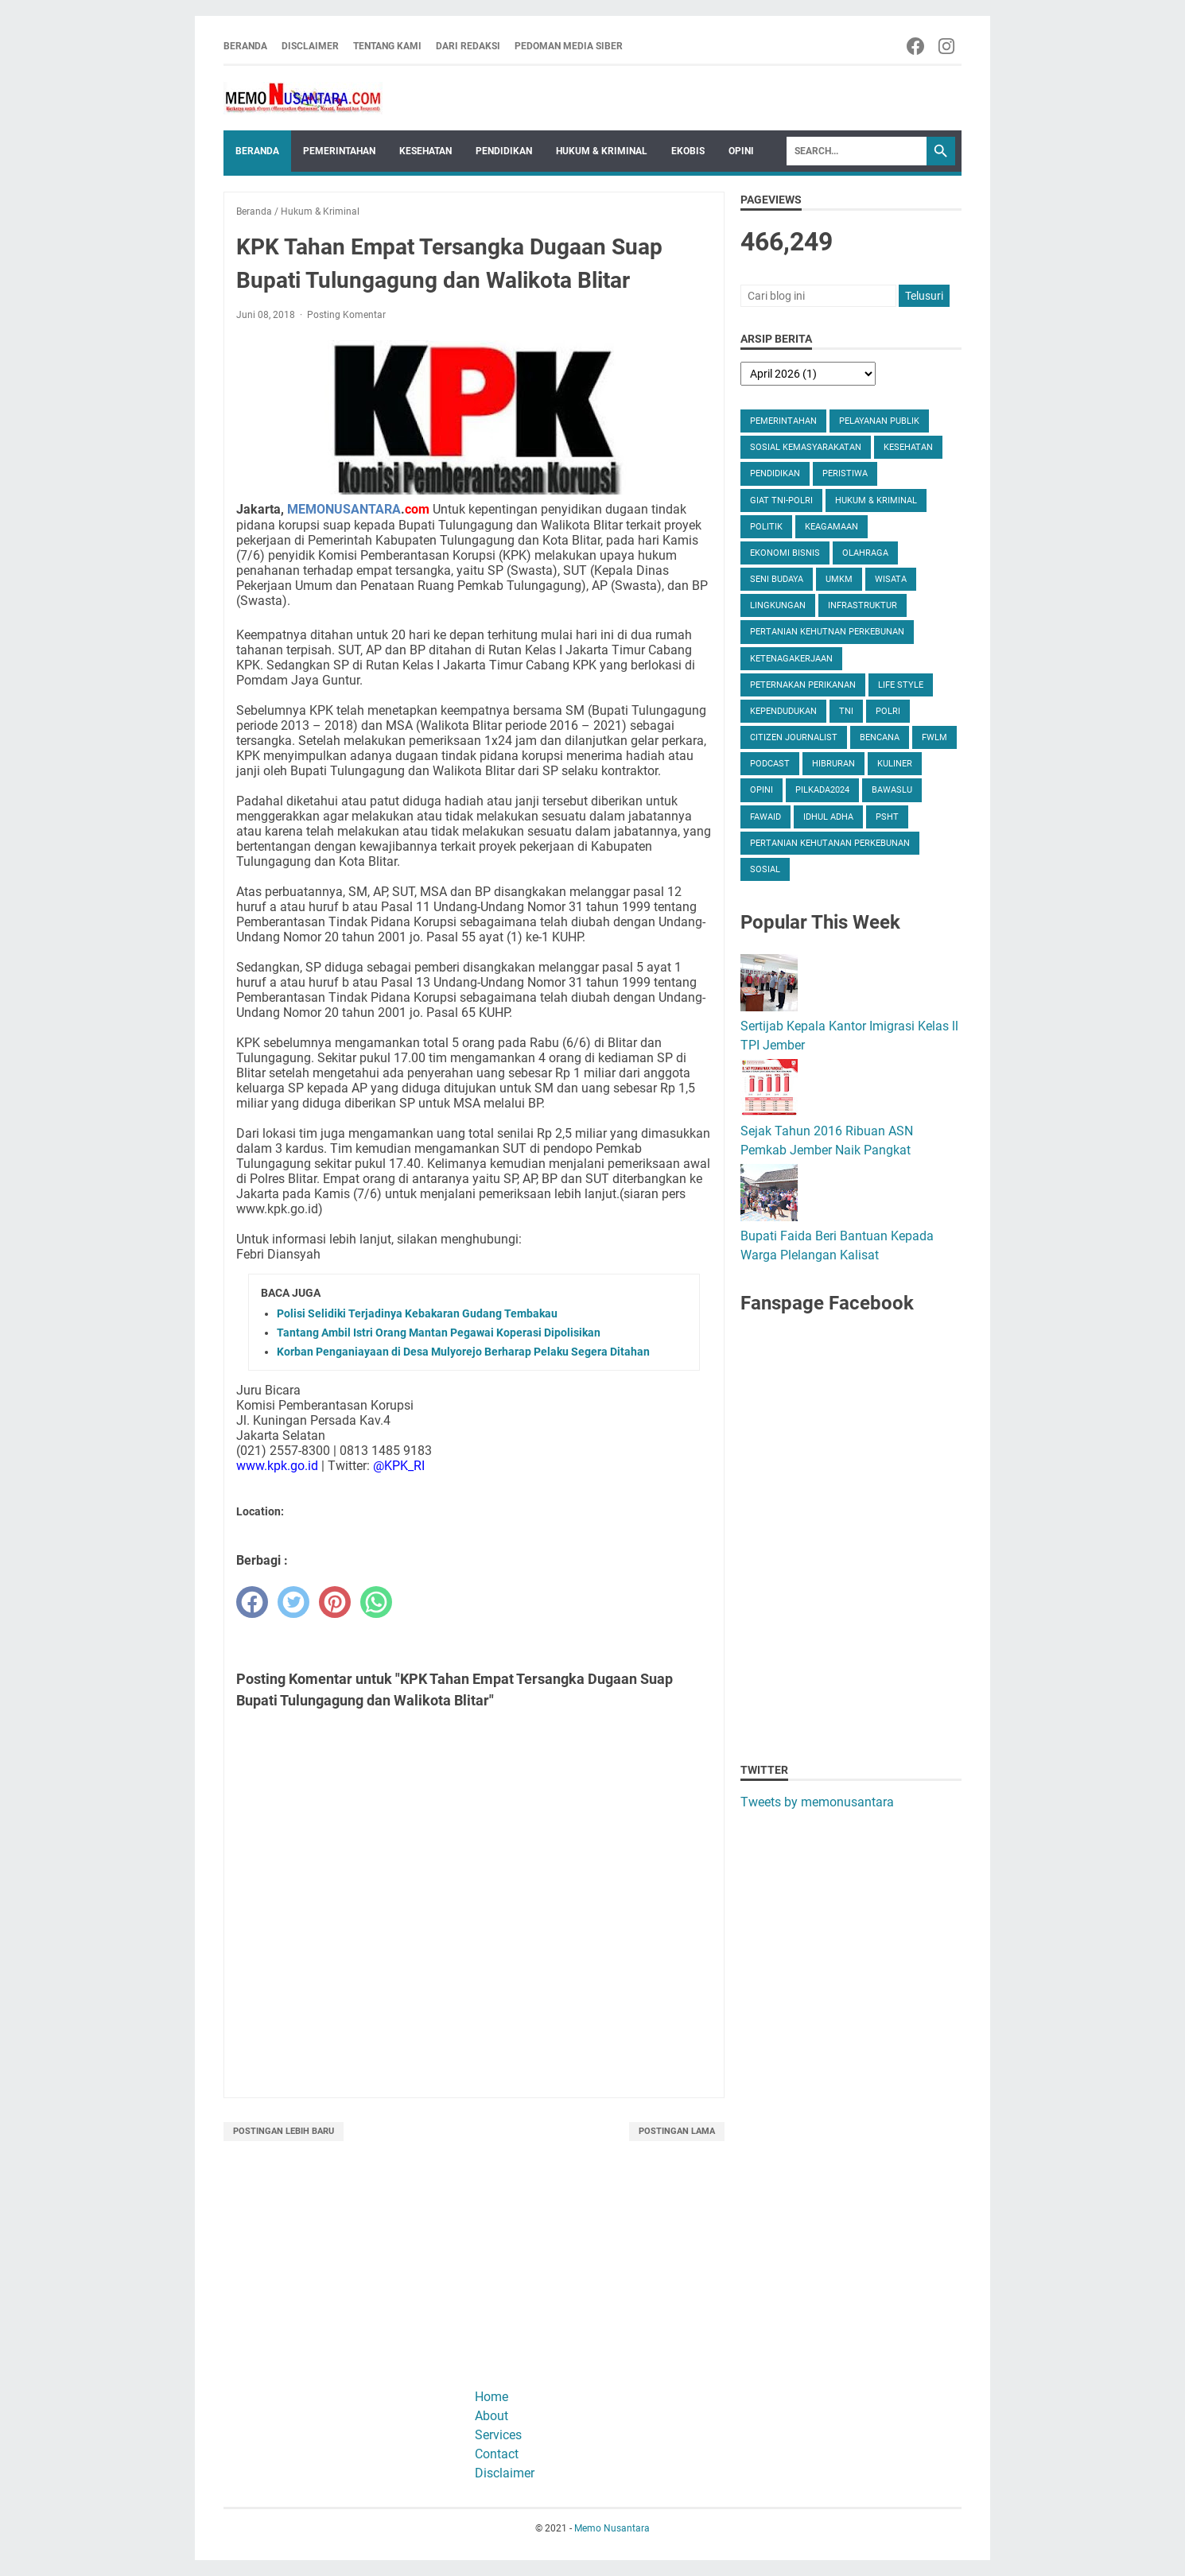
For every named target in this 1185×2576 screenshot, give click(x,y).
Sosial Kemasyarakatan (805, 447)
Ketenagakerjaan (791, 659)
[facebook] (252, 1602)
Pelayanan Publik (879, 421)
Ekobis (688, 151)
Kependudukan (783, 711)
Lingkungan (778, 605)
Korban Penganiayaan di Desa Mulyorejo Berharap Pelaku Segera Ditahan (463, 1351)
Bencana (879, 737)
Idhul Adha (828, 817)
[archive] (808, 374)
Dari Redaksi (468, 46)
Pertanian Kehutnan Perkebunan (827, 632)
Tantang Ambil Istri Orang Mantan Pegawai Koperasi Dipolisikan (438, 1332)
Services (498, 2434)
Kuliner (894, 763)
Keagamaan (831, 527)
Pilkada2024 (822, 790)
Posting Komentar (346, 314)
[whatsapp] (376, 1602)
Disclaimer (310, 46)
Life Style (900, 685)
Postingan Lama (677, 2131)
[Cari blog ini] (818, 296)
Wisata (891, 579)
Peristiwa (845, 473)
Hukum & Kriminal (601, 151)
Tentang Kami (387, 46)
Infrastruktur (862, 605)
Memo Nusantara (612, 2528)
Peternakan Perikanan (803, 685)
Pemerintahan (339, 151)
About (491, 2415)
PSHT (887, 817)
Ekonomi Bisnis (785, 553)
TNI (846, 711)
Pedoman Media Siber (569, 46)
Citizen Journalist (793, 737)
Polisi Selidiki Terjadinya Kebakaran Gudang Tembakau (417, 1313)
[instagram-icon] (948, 46)
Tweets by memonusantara (817, 1802)
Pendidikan (504, 151)
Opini (741, 151)
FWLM (934, 737)
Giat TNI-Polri (781, 500)
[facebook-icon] (917, 46)
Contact (497, 2454)
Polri (888, 711)
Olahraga (865, 553)
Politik (766, 527)
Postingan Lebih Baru (283, 2131)
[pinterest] (335, 1602)
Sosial (765, 869)
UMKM (839, 579)
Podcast (770, 763)
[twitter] (293, 1602)
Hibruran (833, 763)
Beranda (245, 46)
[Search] (857, 151)
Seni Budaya (776, 579)
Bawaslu (892, 790)
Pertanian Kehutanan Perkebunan (830, 843)
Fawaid (765, 817)
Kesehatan (425, 151)
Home (491, 2396)
